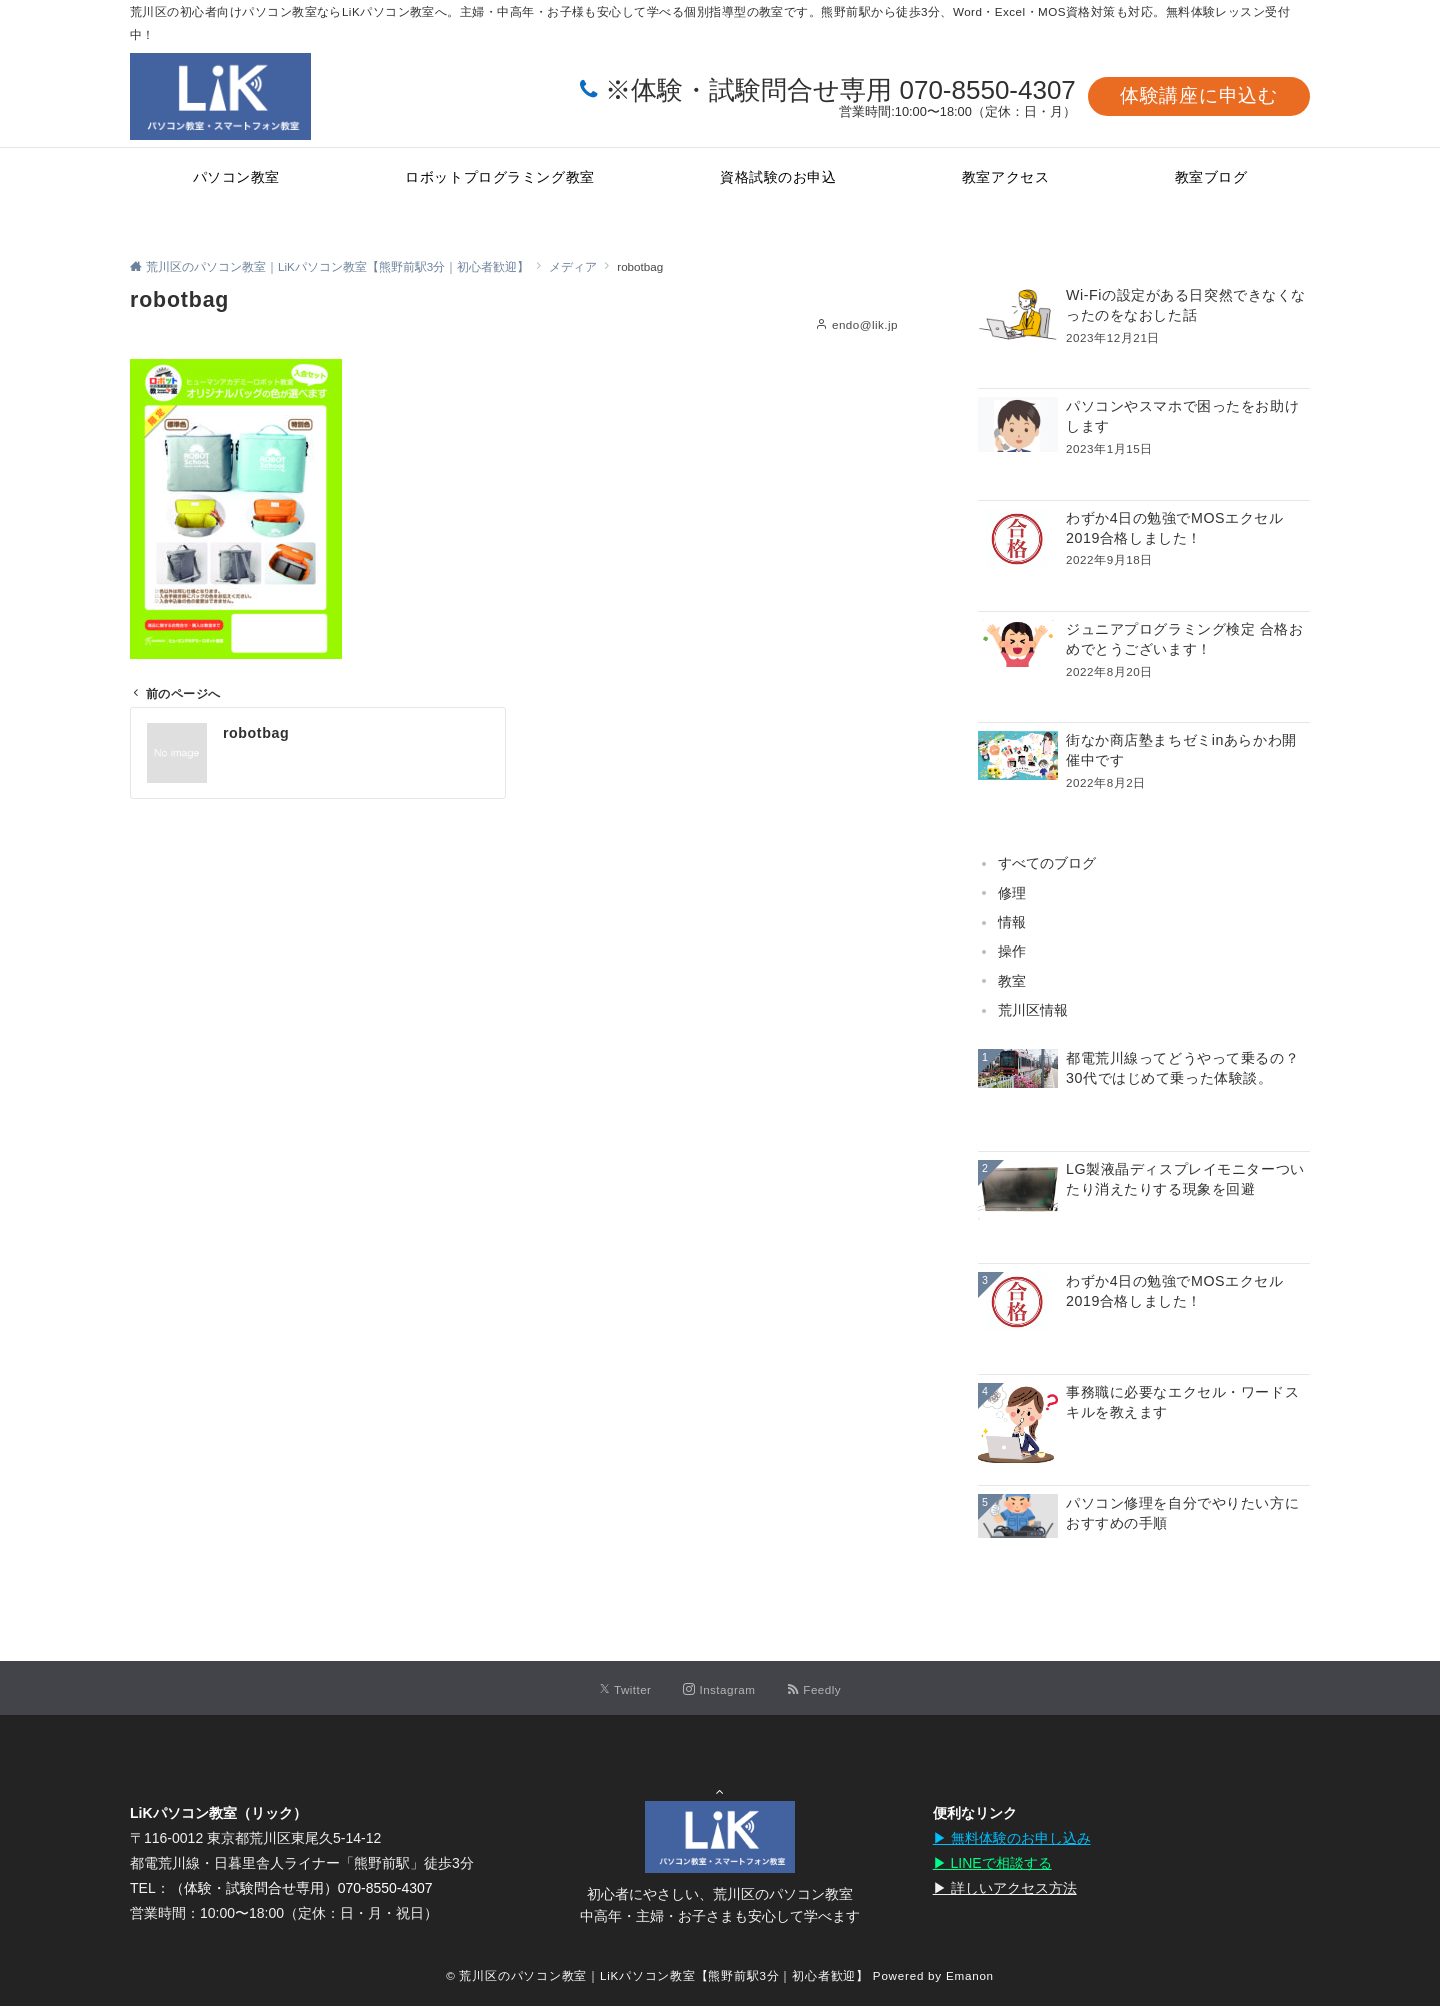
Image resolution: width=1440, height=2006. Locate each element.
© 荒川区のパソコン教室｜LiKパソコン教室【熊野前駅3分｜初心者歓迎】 (657, 1975)
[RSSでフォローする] (814, 1689)
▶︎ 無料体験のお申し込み (1012, 1838)
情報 (1012, 922)
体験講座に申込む (1199, 95)
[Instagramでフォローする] (719, 1689)
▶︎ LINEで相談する (992, 1863)
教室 (1012, 981)
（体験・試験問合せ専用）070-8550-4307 (301, 1888)
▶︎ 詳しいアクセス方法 (1005, 1888)
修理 (1012, 893)
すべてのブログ (1047, 863)
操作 (1012, 951)
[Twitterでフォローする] (625, 1689)
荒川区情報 (1033, 1010)
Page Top (720, 1784)
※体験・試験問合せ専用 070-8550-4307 (840, 90)
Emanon (970, 1975)
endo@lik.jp (865, 324)
